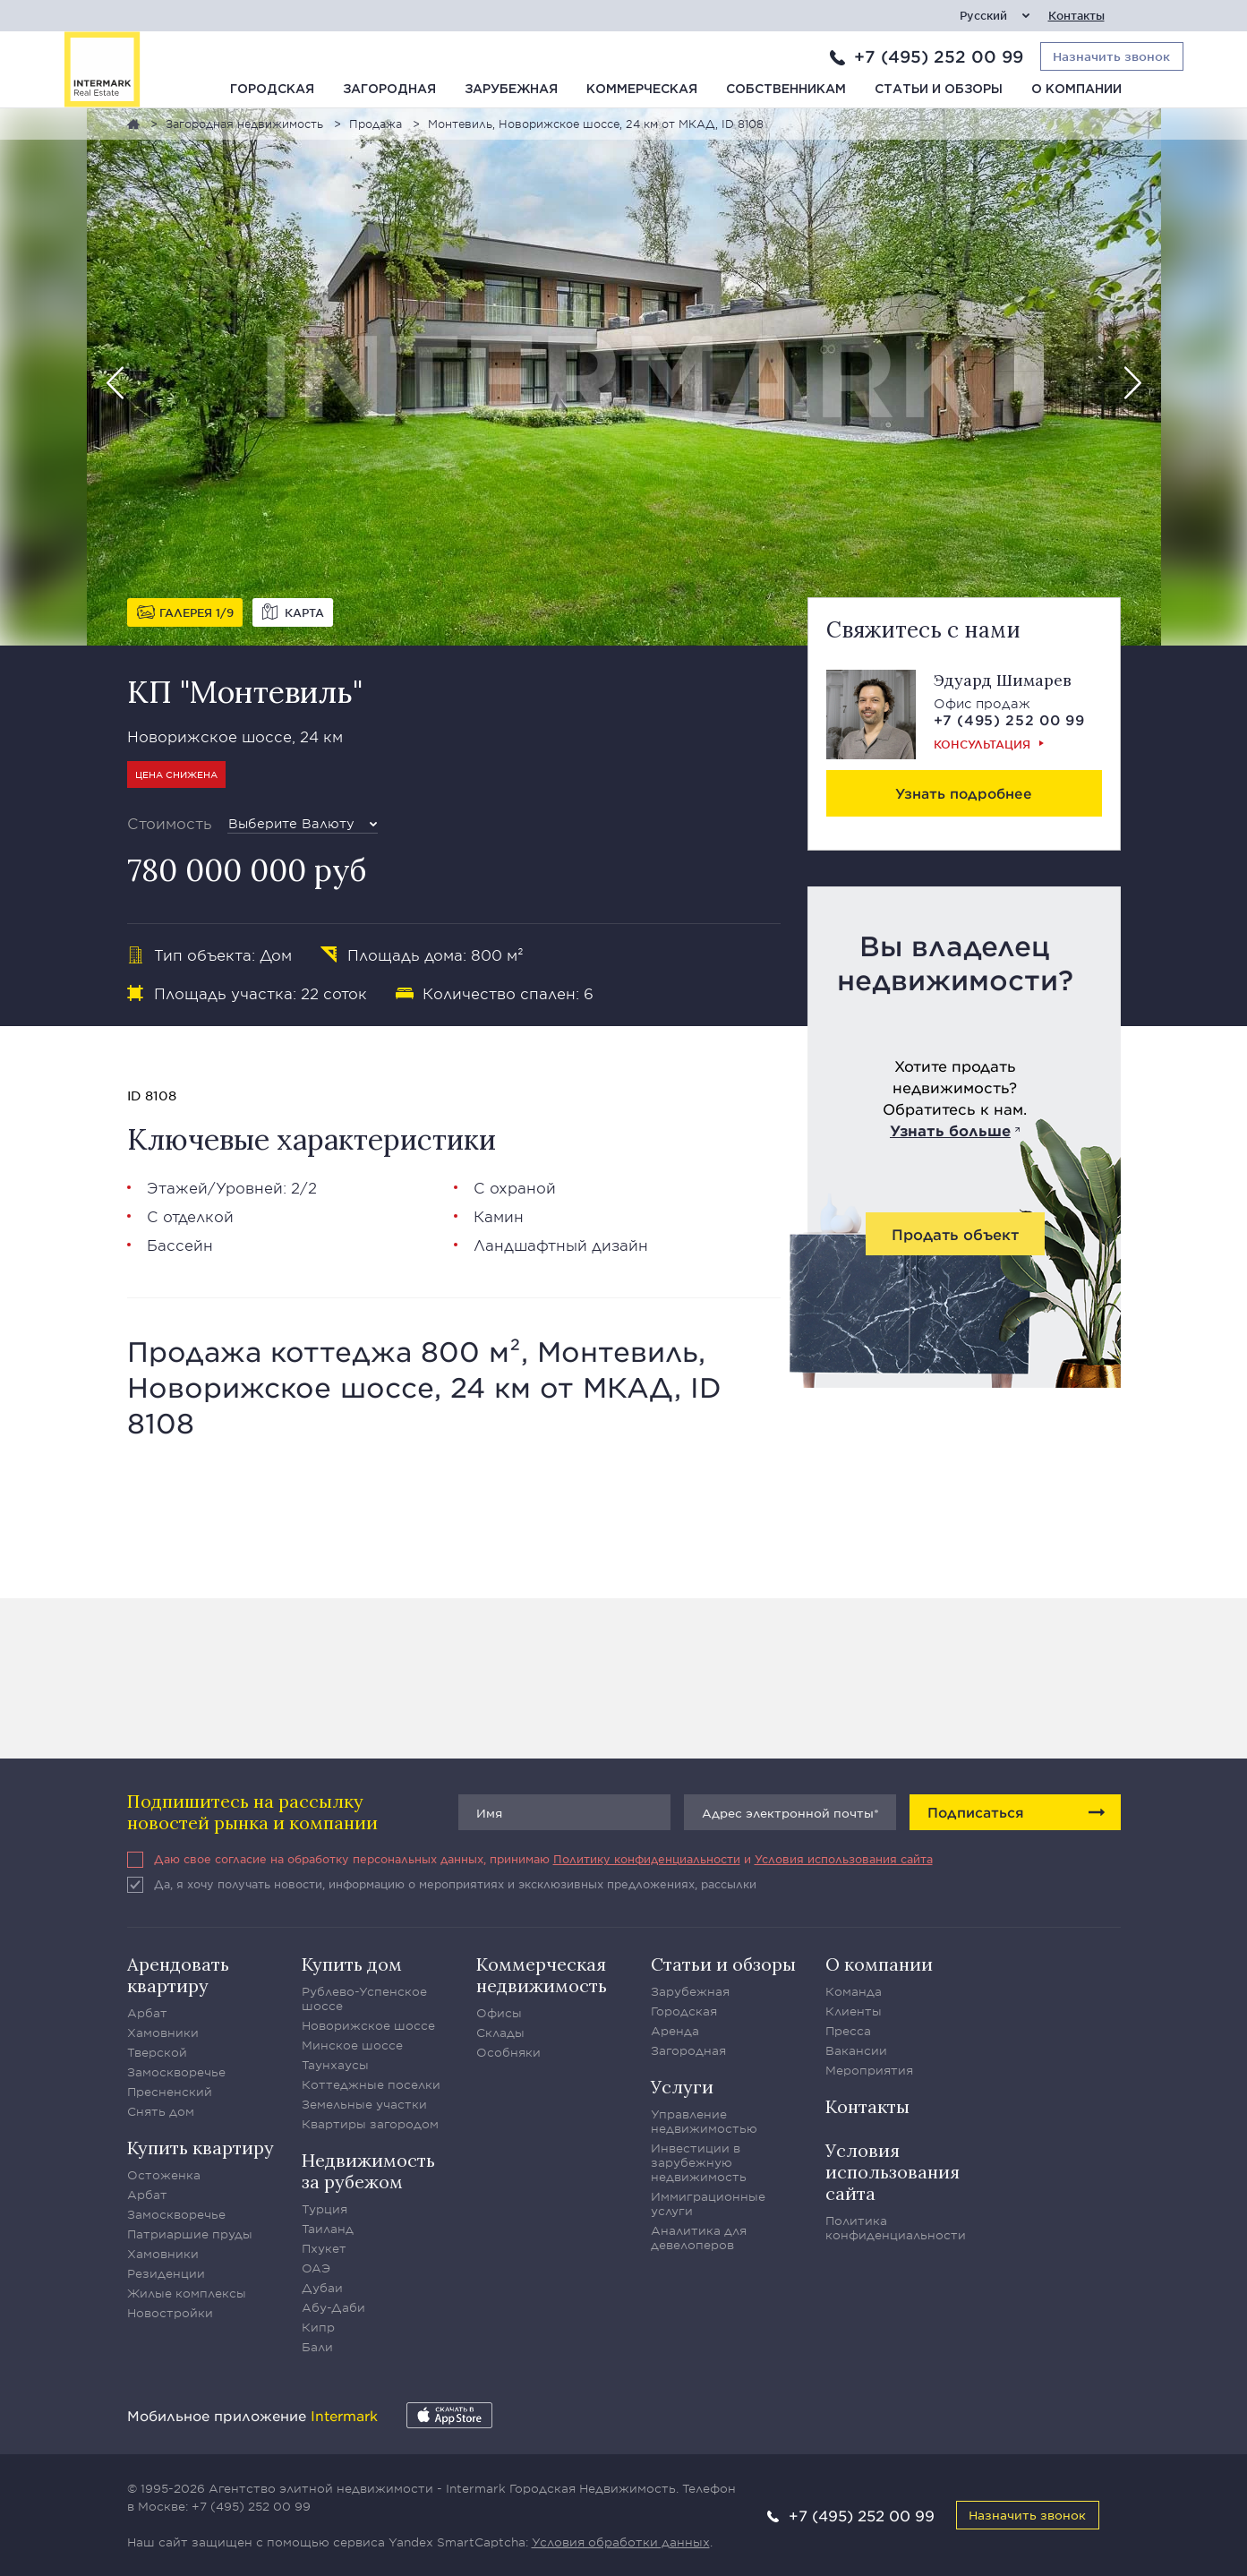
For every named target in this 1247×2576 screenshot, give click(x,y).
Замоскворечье (176, 2072)
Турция (324, 2209)
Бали (317, 2347)
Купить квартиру (200, 2147)
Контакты (1076, 15)
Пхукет (324, 2248)
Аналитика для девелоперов (699, 2237)
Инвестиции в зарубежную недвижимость (699, 2162)
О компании (1076, 89)
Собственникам (786, 89)
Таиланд (328, 2228)
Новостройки (170, 2313)
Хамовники (163, 2032)
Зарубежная (511, 89)
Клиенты (853, 2011)
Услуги (682, 2086)
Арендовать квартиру (178, 1975)
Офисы (499, 2013)
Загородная (389, 89)
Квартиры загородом (370, 2124)
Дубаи (322, 2288)
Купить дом (352, 1964)
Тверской (157, 2052)
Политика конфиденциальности (895, 2227)
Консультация (982, 744)
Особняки (508, 2052)
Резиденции (166, 2273)
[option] (624, 377)
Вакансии (856, 2050)
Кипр (318, 2327)
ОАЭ (316, 2268)
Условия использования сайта (844, 1859)
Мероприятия (869, 2070)
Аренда (675, 2031)
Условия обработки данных (621, 2542)
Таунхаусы (335, 2065)
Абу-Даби (333, 2307)
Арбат (147, 2013)
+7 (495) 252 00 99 (938, 56)
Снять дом (160, 2111)
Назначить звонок (1027, 2514)
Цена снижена (176, 774)
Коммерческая (641, 89)
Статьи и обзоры (939, 89)
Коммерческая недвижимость (541, 1975)
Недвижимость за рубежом (368, 2171)
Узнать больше (950, 1130)
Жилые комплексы (186, 2293)
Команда (853, 1991)
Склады (500, 2032)
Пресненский (169, 2091)
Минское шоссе (352, 2045)
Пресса (848, 2031)
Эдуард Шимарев (1003, 680)
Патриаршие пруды (189, 2234)
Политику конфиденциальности (646, 1859)
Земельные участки (364, 2104)
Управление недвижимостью (704, 2121)
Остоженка (164, 2175)
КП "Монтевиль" (245, 691)
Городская (272, 89)
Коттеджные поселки (371, 2084)
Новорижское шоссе (368, 2025)
